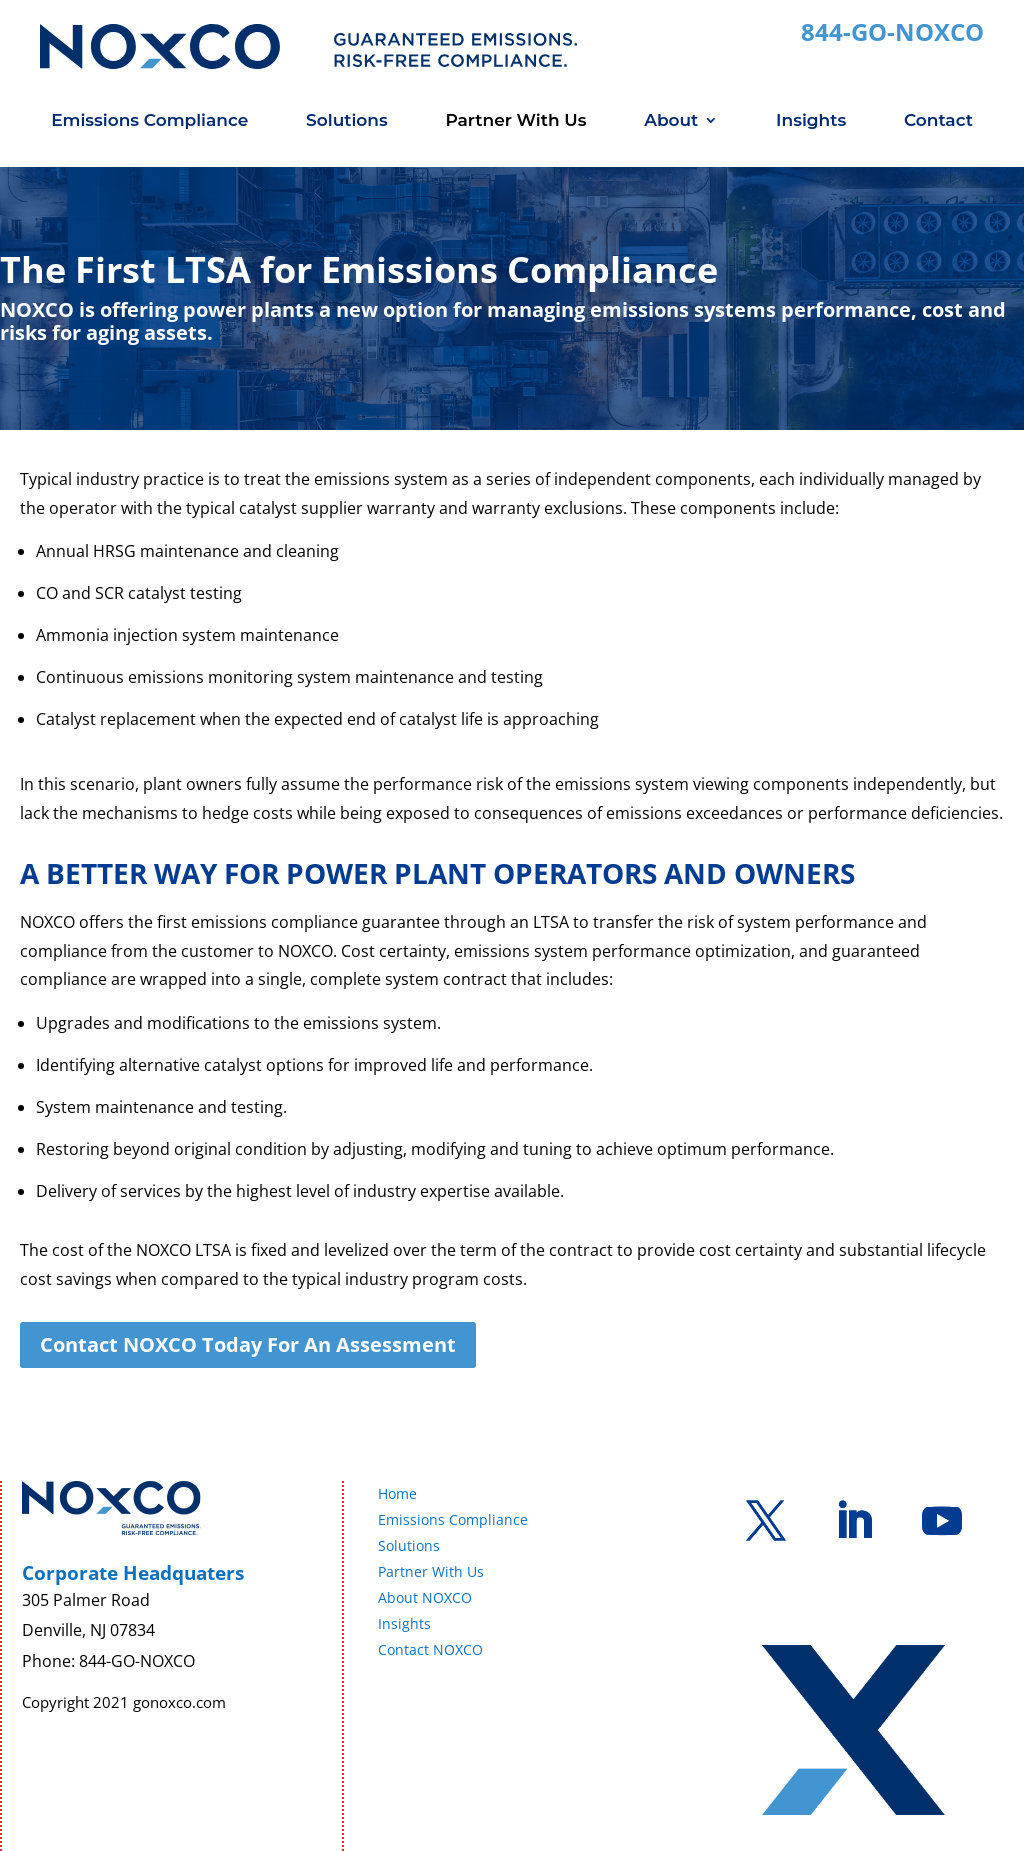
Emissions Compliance (149, 121)
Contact (938, 121)
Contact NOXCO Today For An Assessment (248, 1344)
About (671, 121)
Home (397, 1493)
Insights (811, 121)
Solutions (347, 121)
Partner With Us (515, 121)
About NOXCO (425, 1597)
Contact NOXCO (430, 1649)
